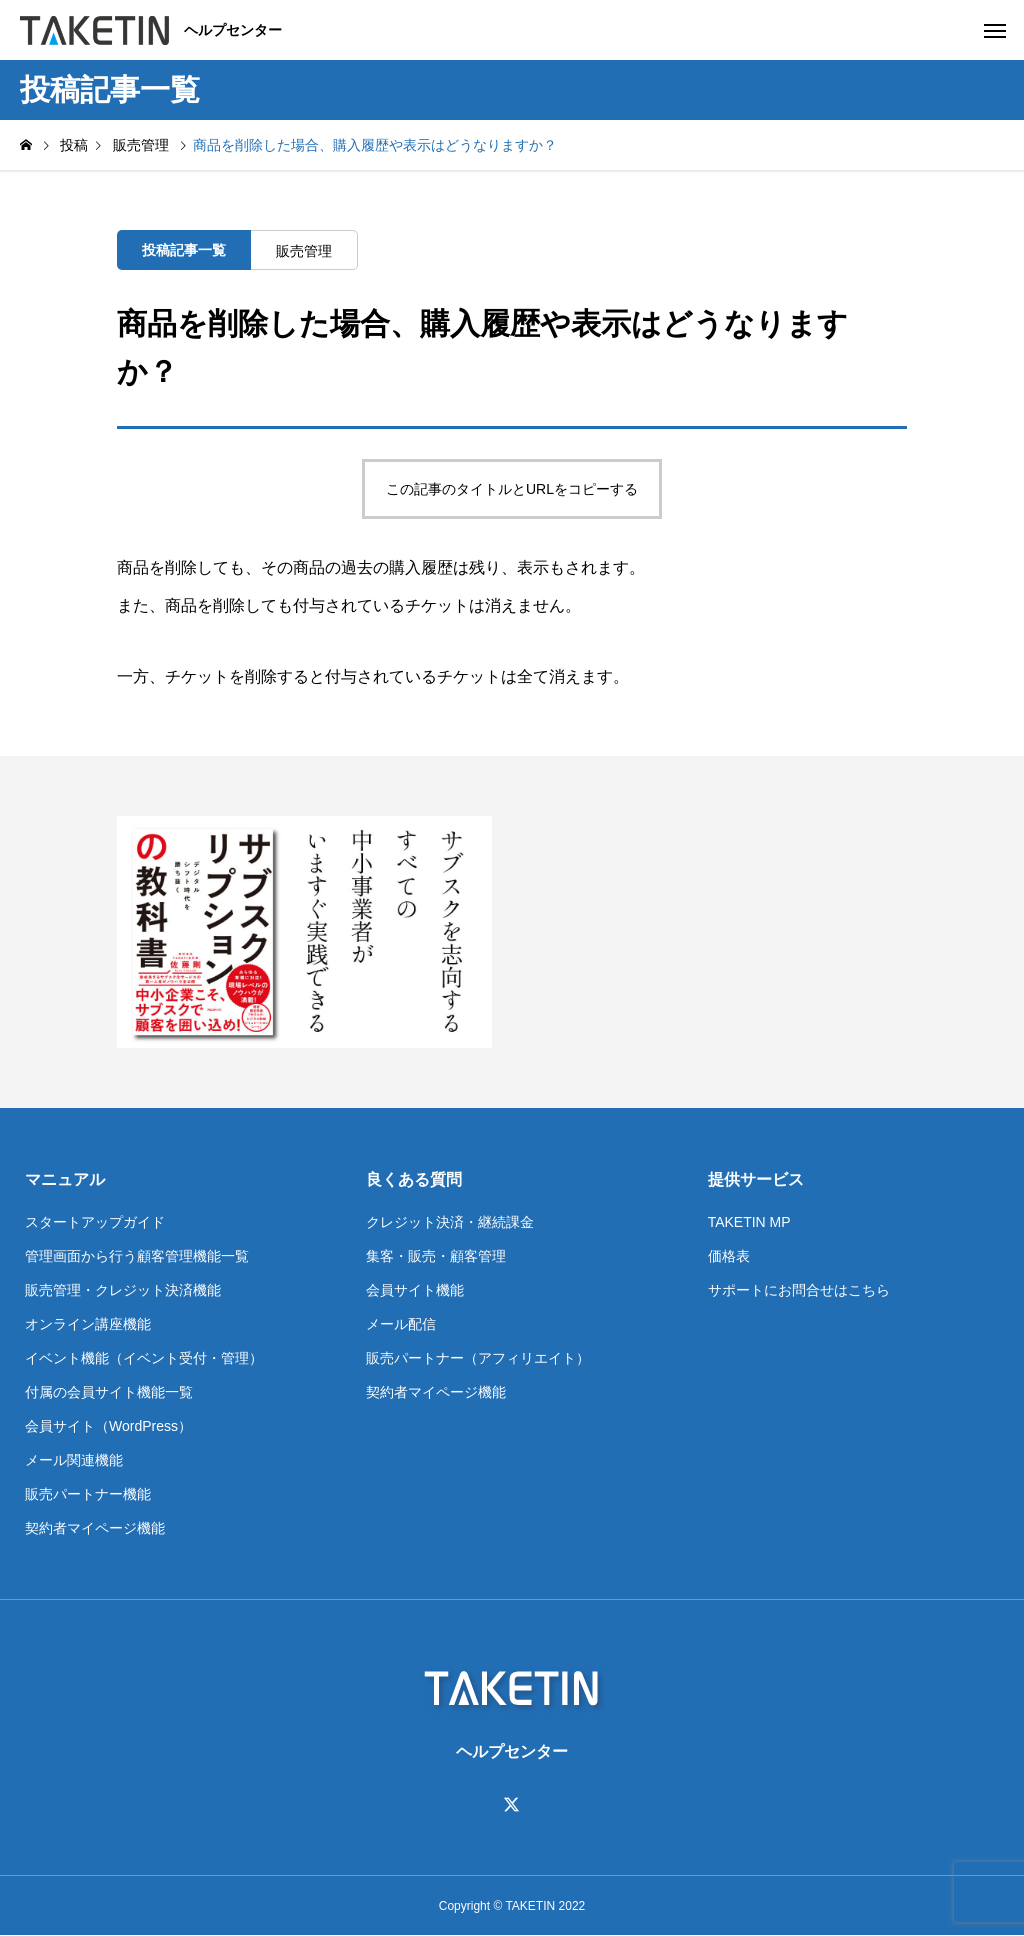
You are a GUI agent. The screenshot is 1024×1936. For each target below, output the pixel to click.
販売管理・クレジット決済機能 (123, 1290)
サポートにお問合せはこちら (799, 1290)
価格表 (729, 1256)
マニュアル (65, 1179)
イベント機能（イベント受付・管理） (144, 1358)
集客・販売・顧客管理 (436, 1256)
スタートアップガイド (95, 1222)
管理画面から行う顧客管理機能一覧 (137, 1256)
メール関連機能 (74, 1460)
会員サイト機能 (415, 1290)
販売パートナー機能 (88, 1494)
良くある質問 (414, 1179)
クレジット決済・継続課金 (450, 1222)
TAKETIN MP (749, 1222)
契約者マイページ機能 (95, 1528)
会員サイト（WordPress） (108, 1426)
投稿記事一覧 (184, 250)
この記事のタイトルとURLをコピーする (512, 489)
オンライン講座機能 (88, 1324)
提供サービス (756, 1179)
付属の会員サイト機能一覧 (109, 1392)
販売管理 (304, 251)
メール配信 (401, 1324)
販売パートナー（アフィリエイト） (478, 1358)
